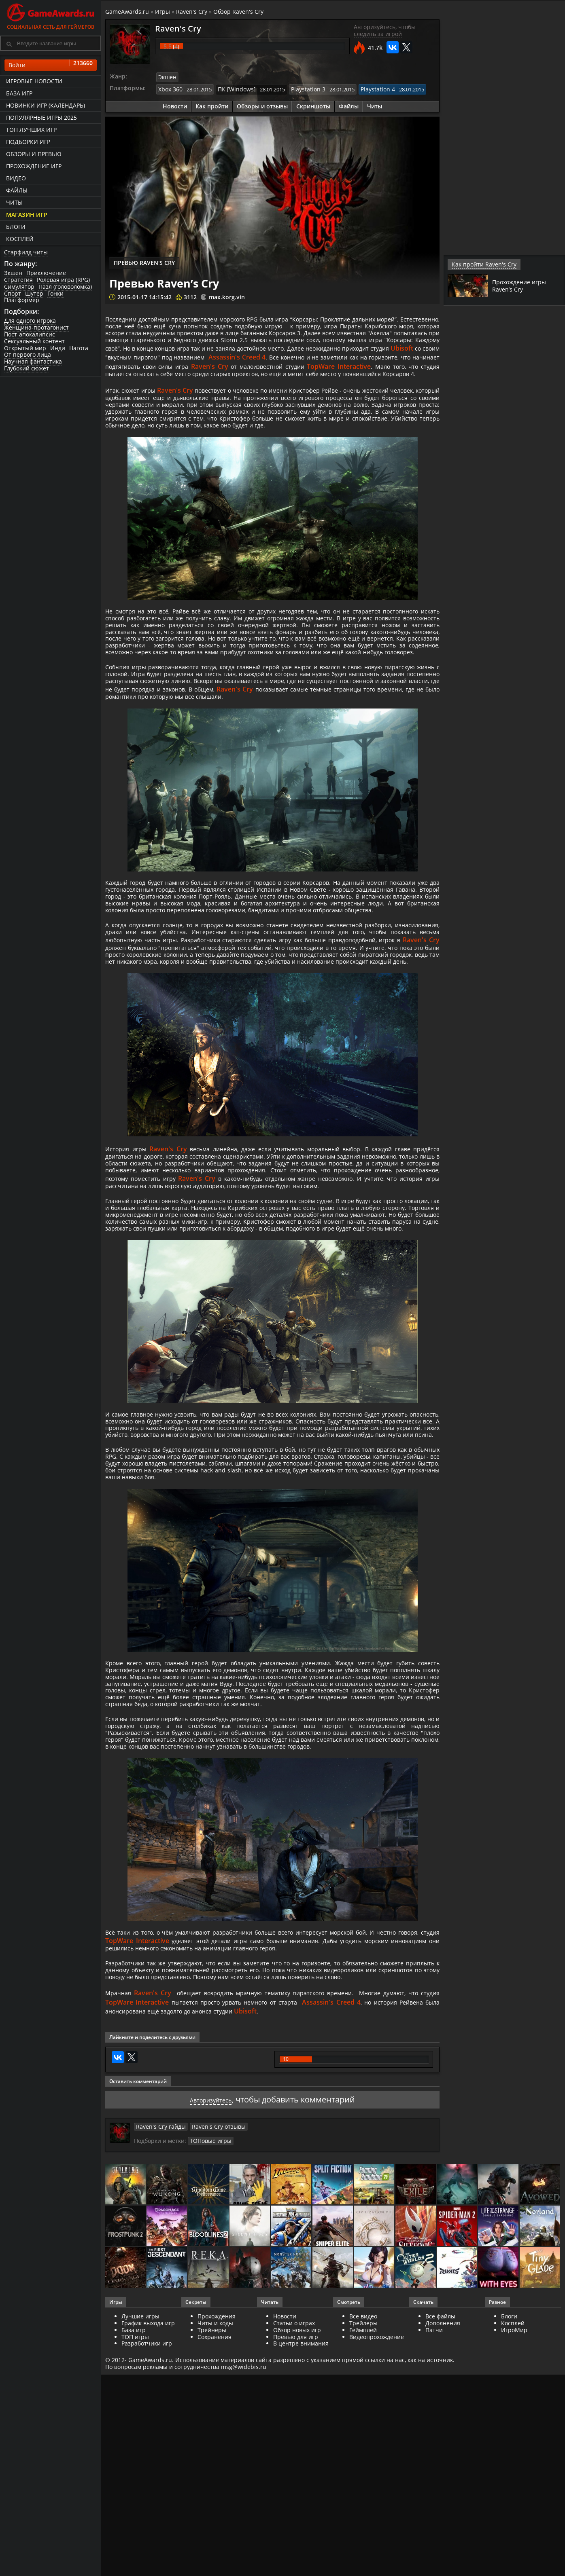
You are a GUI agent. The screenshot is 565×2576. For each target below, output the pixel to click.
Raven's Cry (191, 11)
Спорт (12, 293)
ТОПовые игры (208, 2403)
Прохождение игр (34, 166)
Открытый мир (25, 348)
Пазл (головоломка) (65, 286)
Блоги (15, 227)
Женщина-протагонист (36, 327)
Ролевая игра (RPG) (63, 279)
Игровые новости (34, 81)
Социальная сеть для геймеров (50, 15)
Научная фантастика (33, 361)
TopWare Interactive (326, 382)
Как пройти (211, 104)
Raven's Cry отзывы (211, 2389)
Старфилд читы (26, 252)
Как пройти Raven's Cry (480, 264)
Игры (162, 11)
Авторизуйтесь (210, 2362)
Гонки (55, 293)
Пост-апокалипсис (29, 334)
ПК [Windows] (232, 87)
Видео (16, 178)
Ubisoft (307, 364)
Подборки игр (28, 142)
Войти (50, 65)
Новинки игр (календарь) (45, 105)
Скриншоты (313, 104)
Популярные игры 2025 (41, 117)
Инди (57, 348)
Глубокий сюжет (26, 368)
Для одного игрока (30, 320)
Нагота (78, 348)
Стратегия (18, 279)
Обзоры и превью (34, 154)
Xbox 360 (169, 87)
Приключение (46, 273)
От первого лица (27, 354)
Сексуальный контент (34, 341)
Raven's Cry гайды (158, 2389)
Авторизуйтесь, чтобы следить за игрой (385, 30)
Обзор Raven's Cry (238, 11)
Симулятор (19, 286)
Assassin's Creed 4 (173, 373)
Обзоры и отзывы (262, 104)
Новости (175, 104)
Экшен (13, 273)
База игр (19, 93)
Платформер (21, 300)
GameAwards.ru (127, 11)
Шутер (34, 293)
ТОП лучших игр (31, 129)
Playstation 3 (300, 87)
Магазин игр (26, 214)
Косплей (20, 239)
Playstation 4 (366, 87)
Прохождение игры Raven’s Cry (522, 285)
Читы (14, 202)
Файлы (17, 190)
